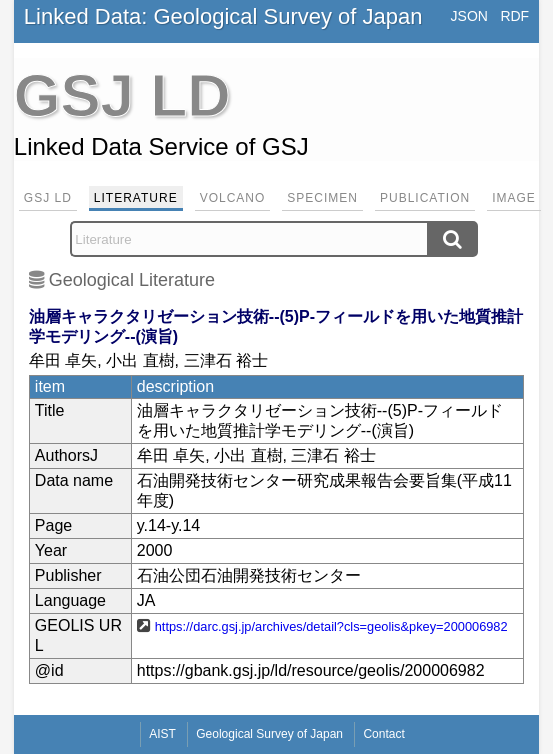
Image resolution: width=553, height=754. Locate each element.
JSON (469, 16)
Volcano (233, 198)
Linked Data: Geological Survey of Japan (223, 16)
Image (514, 198)
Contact (383, 734)
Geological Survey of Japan (269, 734)
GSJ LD (48, 198)
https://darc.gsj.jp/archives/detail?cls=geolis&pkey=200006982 (331, 626)
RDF (514, 16)
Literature (136, 198)
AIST (162, 734)
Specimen (322, 198)
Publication (425, 198)
